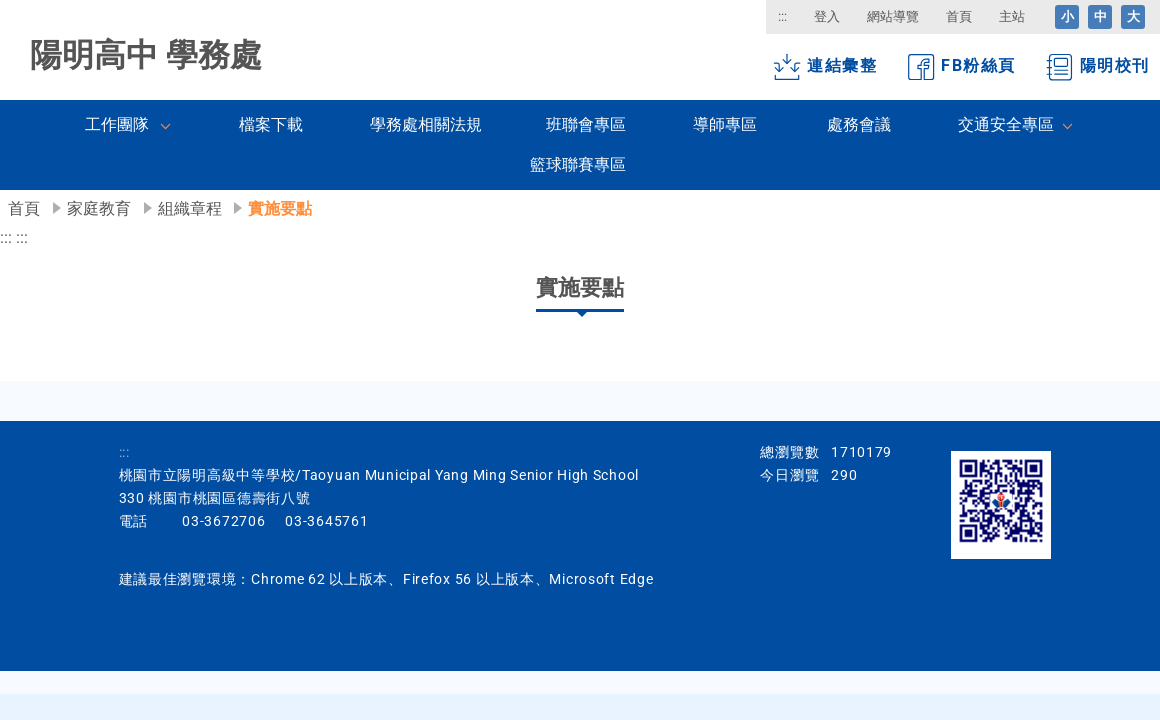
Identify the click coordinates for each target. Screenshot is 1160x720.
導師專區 (725, 124)
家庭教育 (99, 208)
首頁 (959, 16)
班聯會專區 (586, 124)
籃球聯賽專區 (578, 164)
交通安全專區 (1006, 124)
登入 (827, 16)
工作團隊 (117, 124)
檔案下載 (271, 124)
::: (782, 16)
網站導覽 (893, 16)
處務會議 (859, 124)
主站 (1012, 16)
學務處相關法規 (426, 124)
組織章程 (190, 208)
